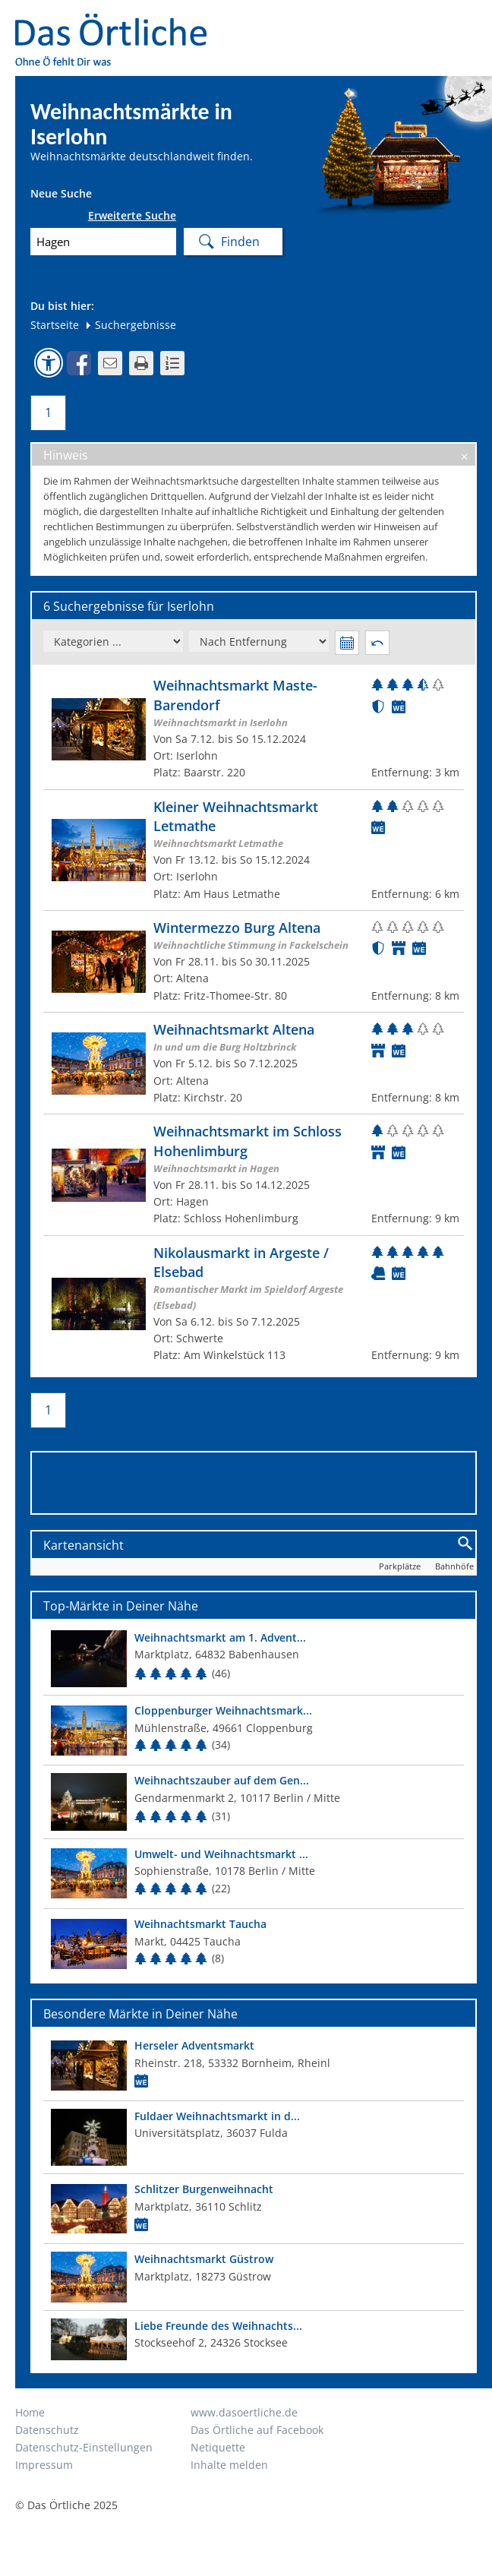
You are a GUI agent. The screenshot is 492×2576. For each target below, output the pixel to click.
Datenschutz (47, 2430)
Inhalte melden (229, 2464)
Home (30, 2412)
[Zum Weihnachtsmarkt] (253, 728)
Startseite (54, 325)
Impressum (44, 2464)
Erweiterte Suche (132, 216)
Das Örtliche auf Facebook (257, 2430)
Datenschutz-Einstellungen (84, 2447)
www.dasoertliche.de (244, 2412)
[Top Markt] (253, 1659)
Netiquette (218, 2447)
